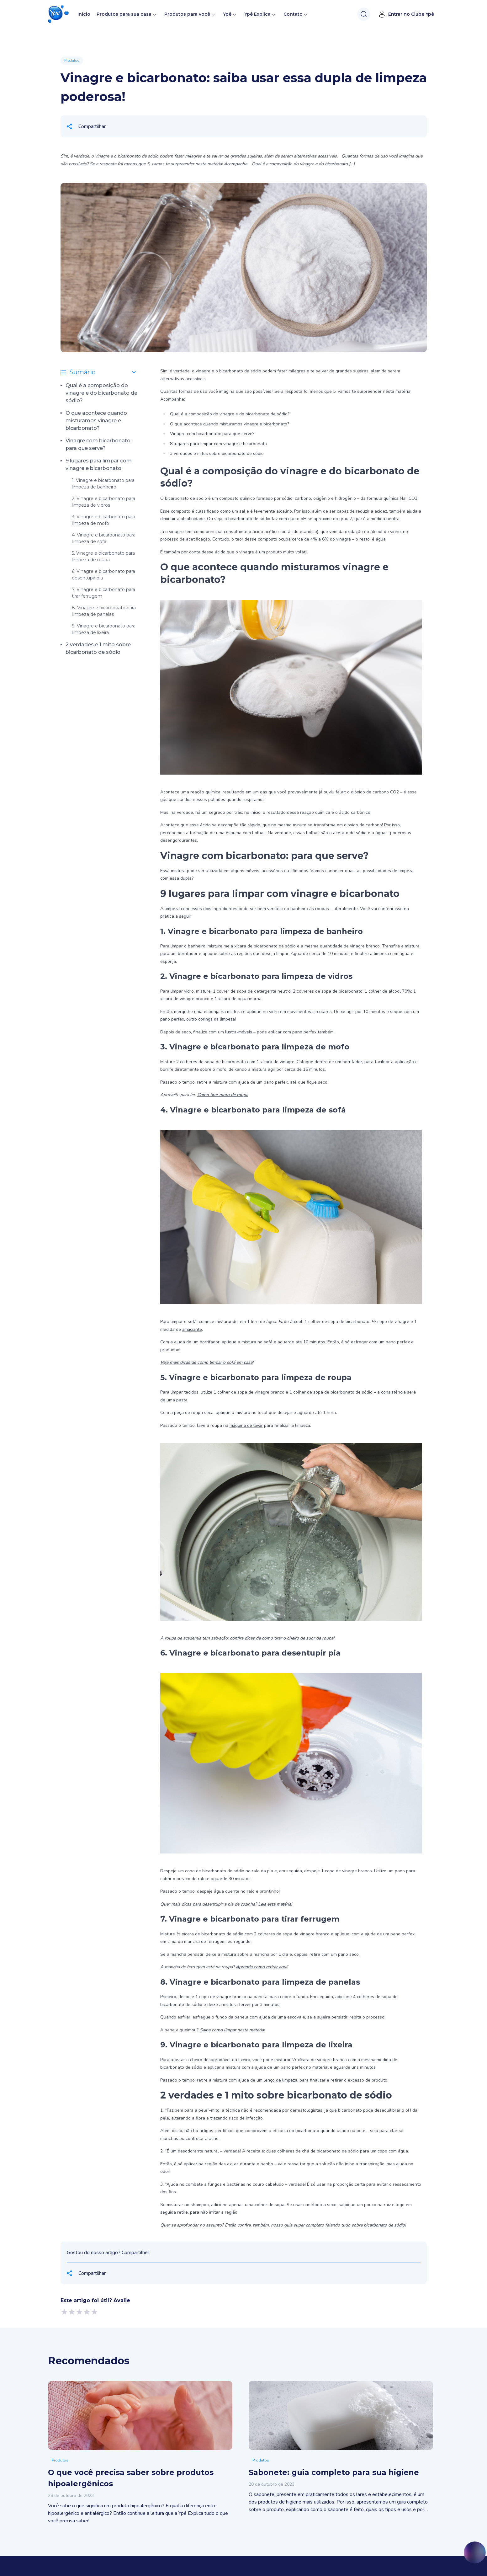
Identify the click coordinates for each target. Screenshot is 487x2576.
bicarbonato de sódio (384, 2225)
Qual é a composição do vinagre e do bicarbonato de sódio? (101, 392)
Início (83, 14)
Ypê (230, 14)
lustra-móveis (239, 1032)
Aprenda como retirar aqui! (262, 1967)
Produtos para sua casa (124, 14)
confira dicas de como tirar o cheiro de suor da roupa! (282, 1638)
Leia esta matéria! (275, 1904)
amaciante (192, 1329)
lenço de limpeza (279, 2080)
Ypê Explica (257, 14)
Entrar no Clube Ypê (406, 14)
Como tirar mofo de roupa (222, 1095)
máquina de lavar (246, 1425)
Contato (293, 14)
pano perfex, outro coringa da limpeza (197, 1019)
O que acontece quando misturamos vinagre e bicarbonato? (96, 420)
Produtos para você (187, 14)
